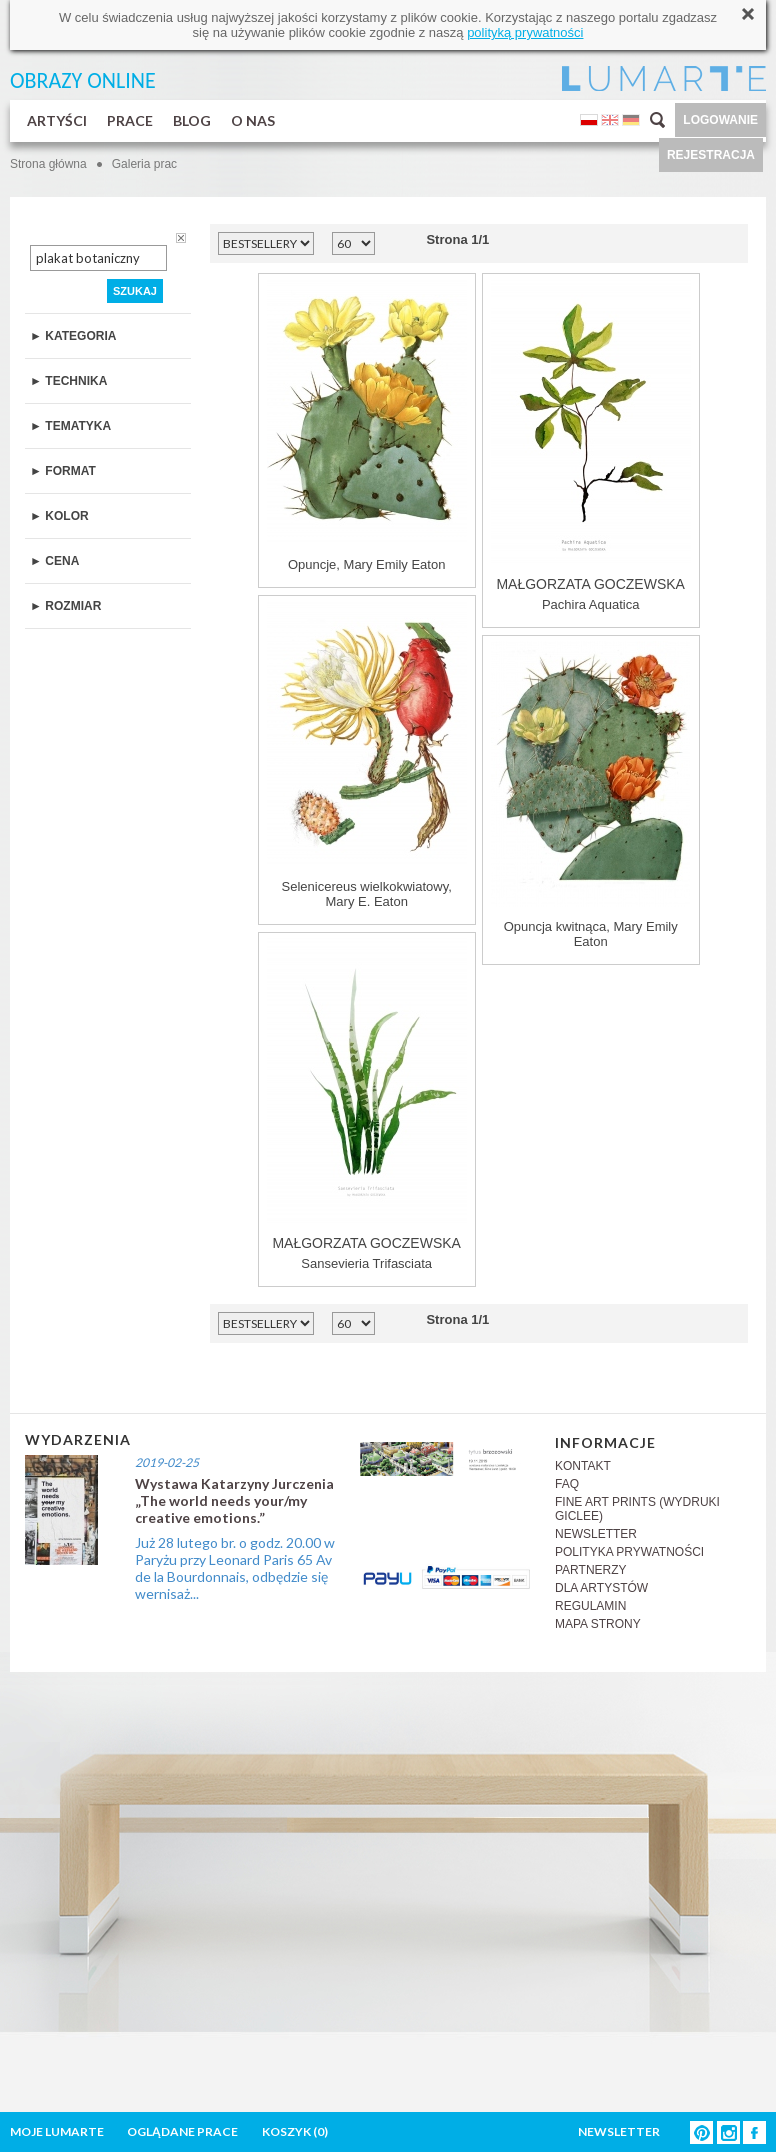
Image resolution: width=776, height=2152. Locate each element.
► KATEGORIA (73, 336)
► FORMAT (63, 471)
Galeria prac (144, 164)
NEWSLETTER (596, 1534)
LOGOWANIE (720, 120)
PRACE (130, 120)
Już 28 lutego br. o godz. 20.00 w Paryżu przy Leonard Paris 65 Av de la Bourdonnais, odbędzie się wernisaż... (235, 1568)
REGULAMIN (590, 1606)
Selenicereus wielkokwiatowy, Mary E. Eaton (367, 755)
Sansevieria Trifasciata (367, 1104)
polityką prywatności (525, 32)
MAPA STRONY (598, 1624)
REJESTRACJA (711, 155)
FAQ (567, 1484)
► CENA (54, 561)
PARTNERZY (591, 1570)
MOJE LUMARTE (57, 2131)
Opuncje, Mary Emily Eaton (367, 425)
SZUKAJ (135, 291)
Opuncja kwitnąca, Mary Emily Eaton (590, 795)
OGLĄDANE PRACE (182, 2131)
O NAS (253, 120)
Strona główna (48, 164)
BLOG (192, 120)
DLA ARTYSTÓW (601, 1588)
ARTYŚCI (57, 120)
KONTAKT (583, 1466)
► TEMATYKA (70, 426)
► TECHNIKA (68, 381)
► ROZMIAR (65, 606)
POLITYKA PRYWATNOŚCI (629, 1552)
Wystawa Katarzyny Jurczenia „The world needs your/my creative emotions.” (234, 1500)
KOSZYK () (295, 2131)
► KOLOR (59, 516)
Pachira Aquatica (591, 445)
